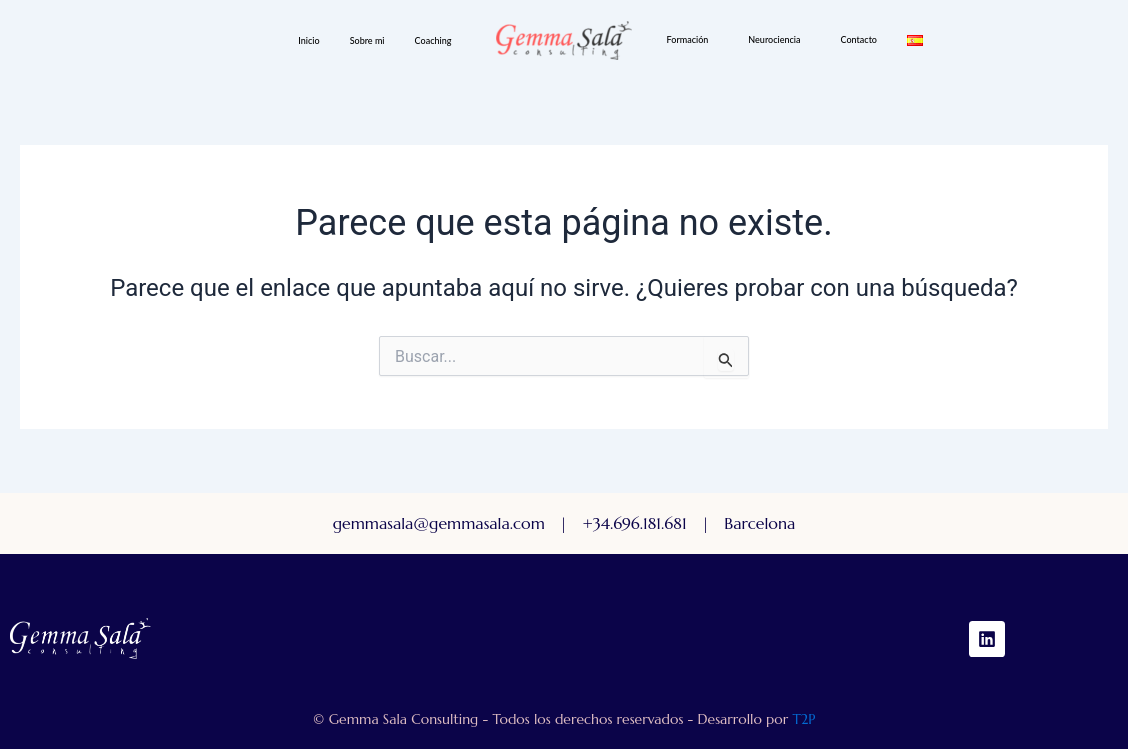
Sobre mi (367, 40)
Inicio (308, 40)
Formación (688, 39)
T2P (803, 719)
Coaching (433, 40)
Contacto (859, 39)
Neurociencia (774, 39)
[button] (438, 40)
